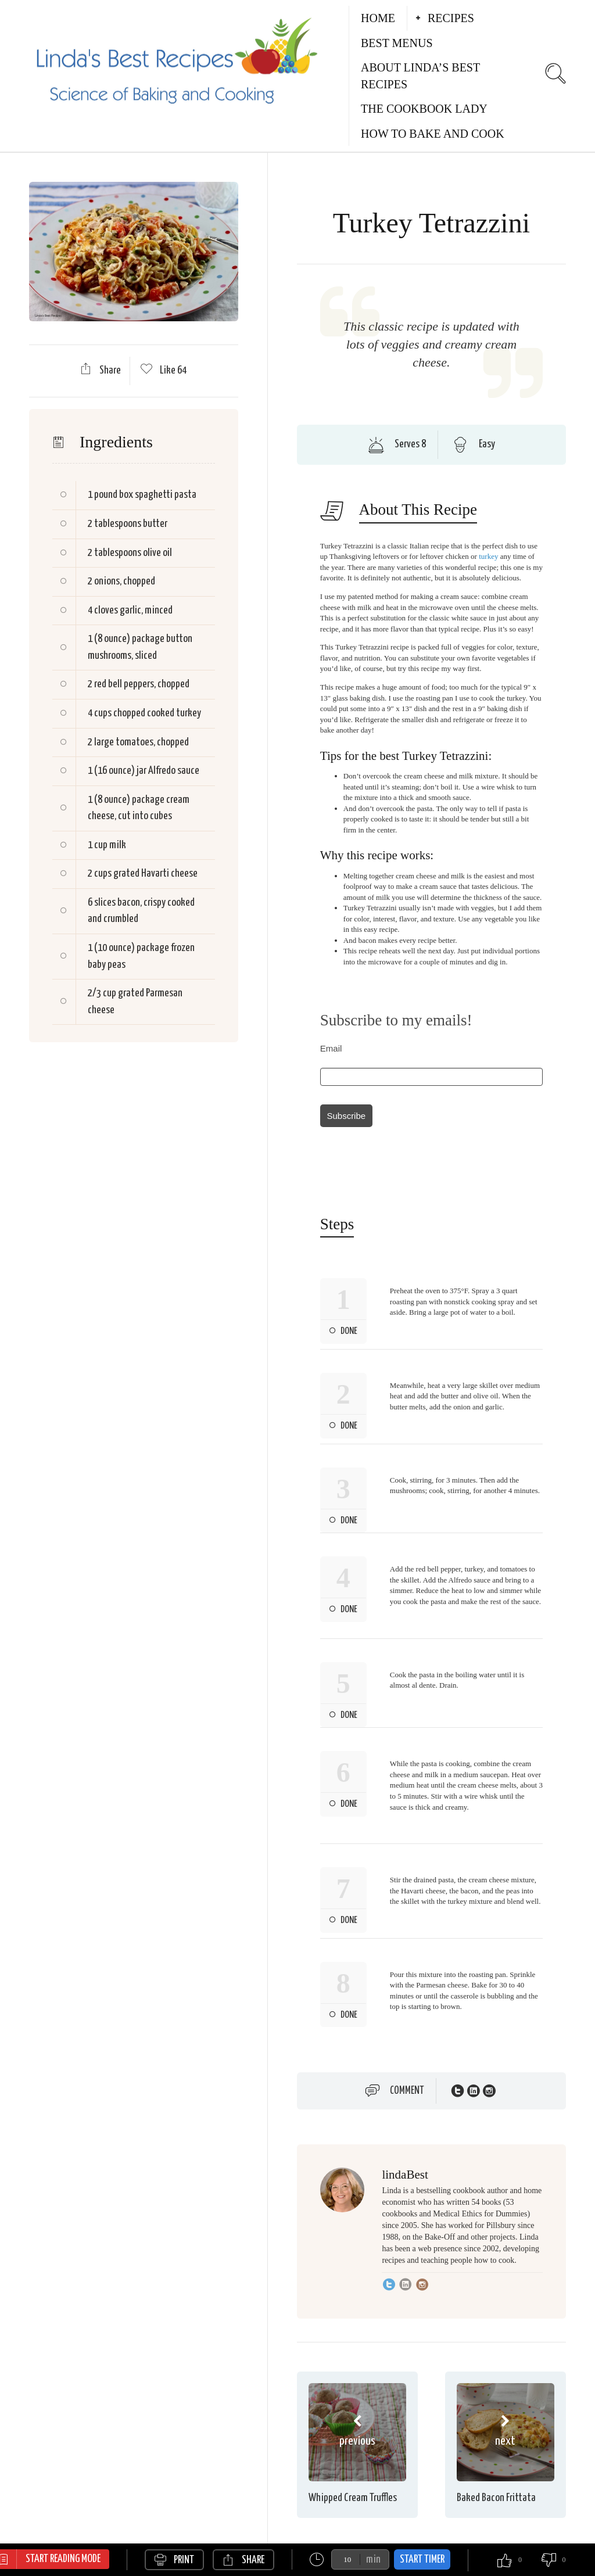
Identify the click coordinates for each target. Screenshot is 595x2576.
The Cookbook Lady (424, 108)
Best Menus (397, 43)
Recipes (451, 18)
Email (331, 1048)
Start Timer (422, 2559)
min (373, 2559)
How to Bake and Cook (432, 133)
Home (378, 18)
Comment (407, 2091)
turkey (488, 556)
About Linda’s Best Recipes (420, 76)
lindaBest (405, 2175)
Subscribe (346, 1116)
